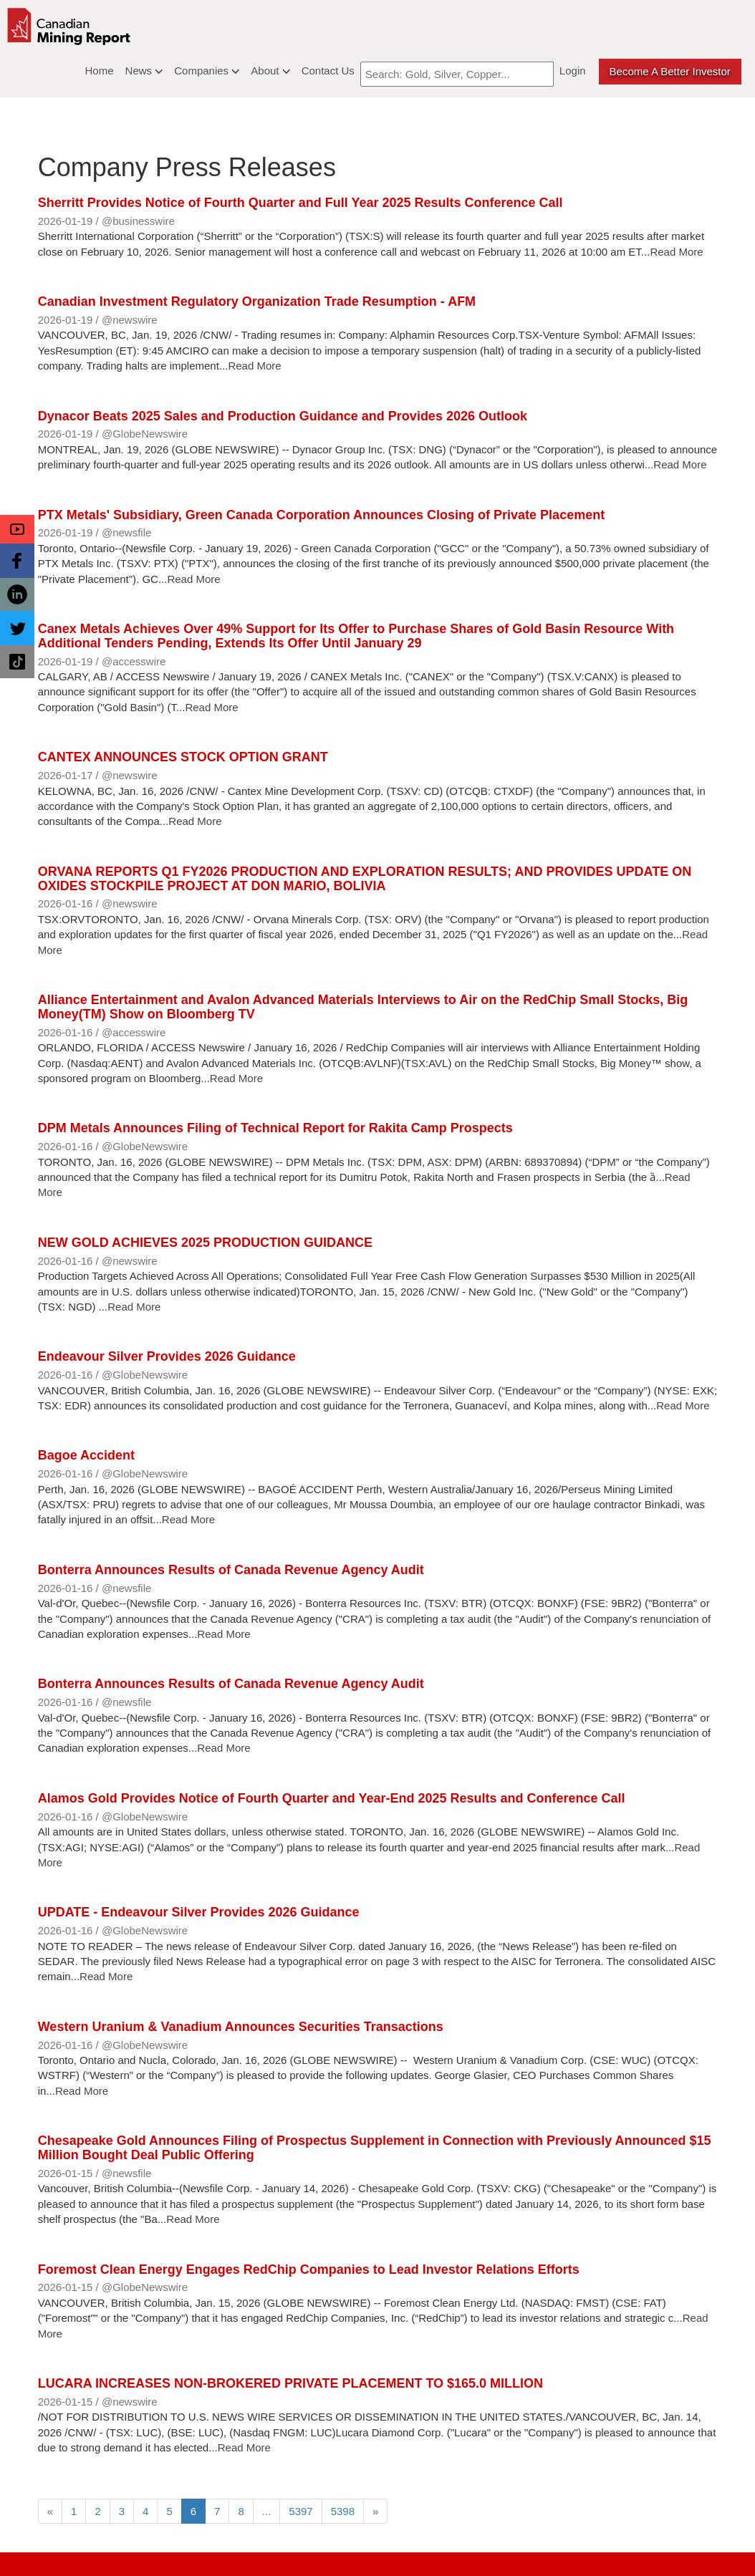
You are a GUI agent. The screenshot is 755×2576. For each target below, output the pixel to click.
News (144, 70)
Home (99, 70)
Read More (676, 252)
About (270, 70)
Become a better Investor (670, 71)
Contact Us (328, 70)
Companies (206, 70)
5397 (300, 2511)
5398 (343, 2511)
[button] (17, 529)
